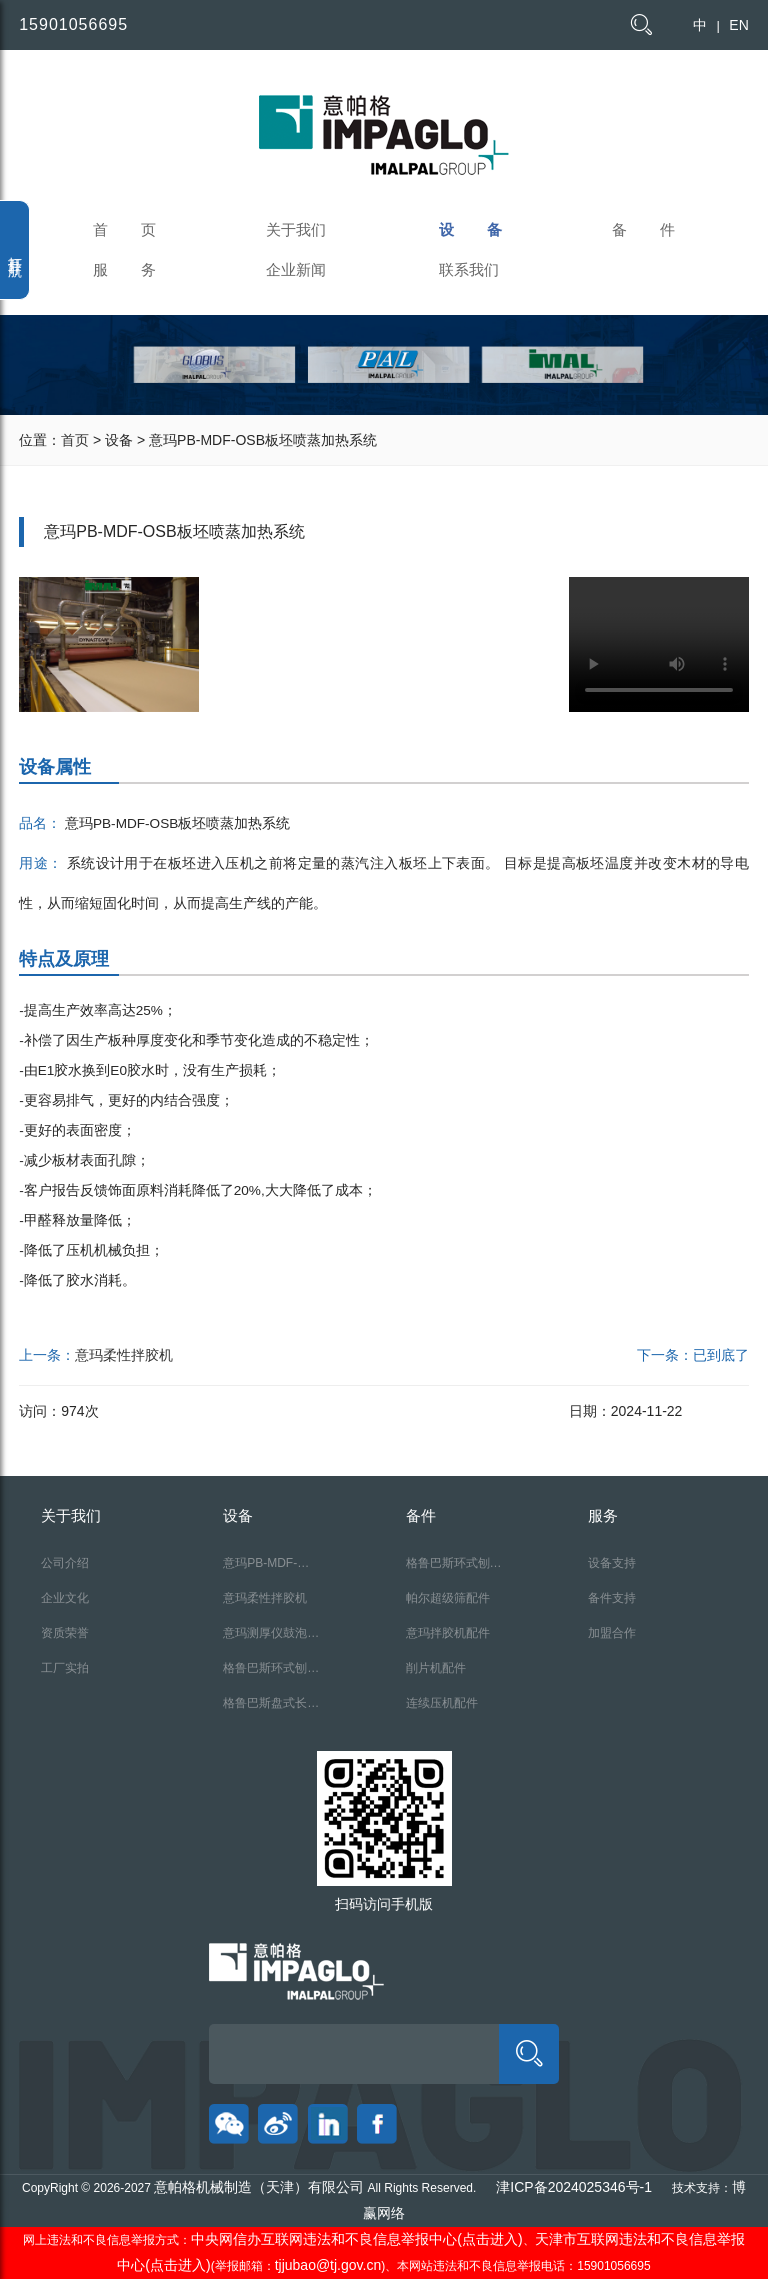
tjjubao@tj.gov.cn (328, 2265)
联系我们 (469, 269)
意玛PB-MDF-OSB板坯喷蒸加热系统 (265, 1568)
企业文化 (65, 1598)
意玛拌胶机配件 (448, 1633)
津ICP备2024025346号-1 (574, 2187)
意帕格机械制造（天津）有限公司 (259, 2187)
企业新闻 (296, 269)
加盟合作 (612, 1633)
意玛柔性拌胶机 (124, 1355)
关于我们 (296, 229)
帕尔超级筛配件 (448, 1598)
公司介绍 (65, 1563)
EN (738, 25)
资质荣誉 (65, 1633)
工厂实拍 (65, 1668)
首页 (75, 440)
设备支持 (612, 1563)
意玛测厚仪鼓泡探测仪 (271, 1638)
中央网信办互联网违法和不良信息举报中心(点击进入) (356, 2239)
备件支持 (612, 1598)
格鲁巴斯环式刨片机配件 (454, 1568)
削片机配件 (436, 1668)
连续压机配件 (442, 1703)
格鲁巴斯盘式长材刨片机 (271, 1708)
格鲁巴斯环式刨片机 (271, 1673)
